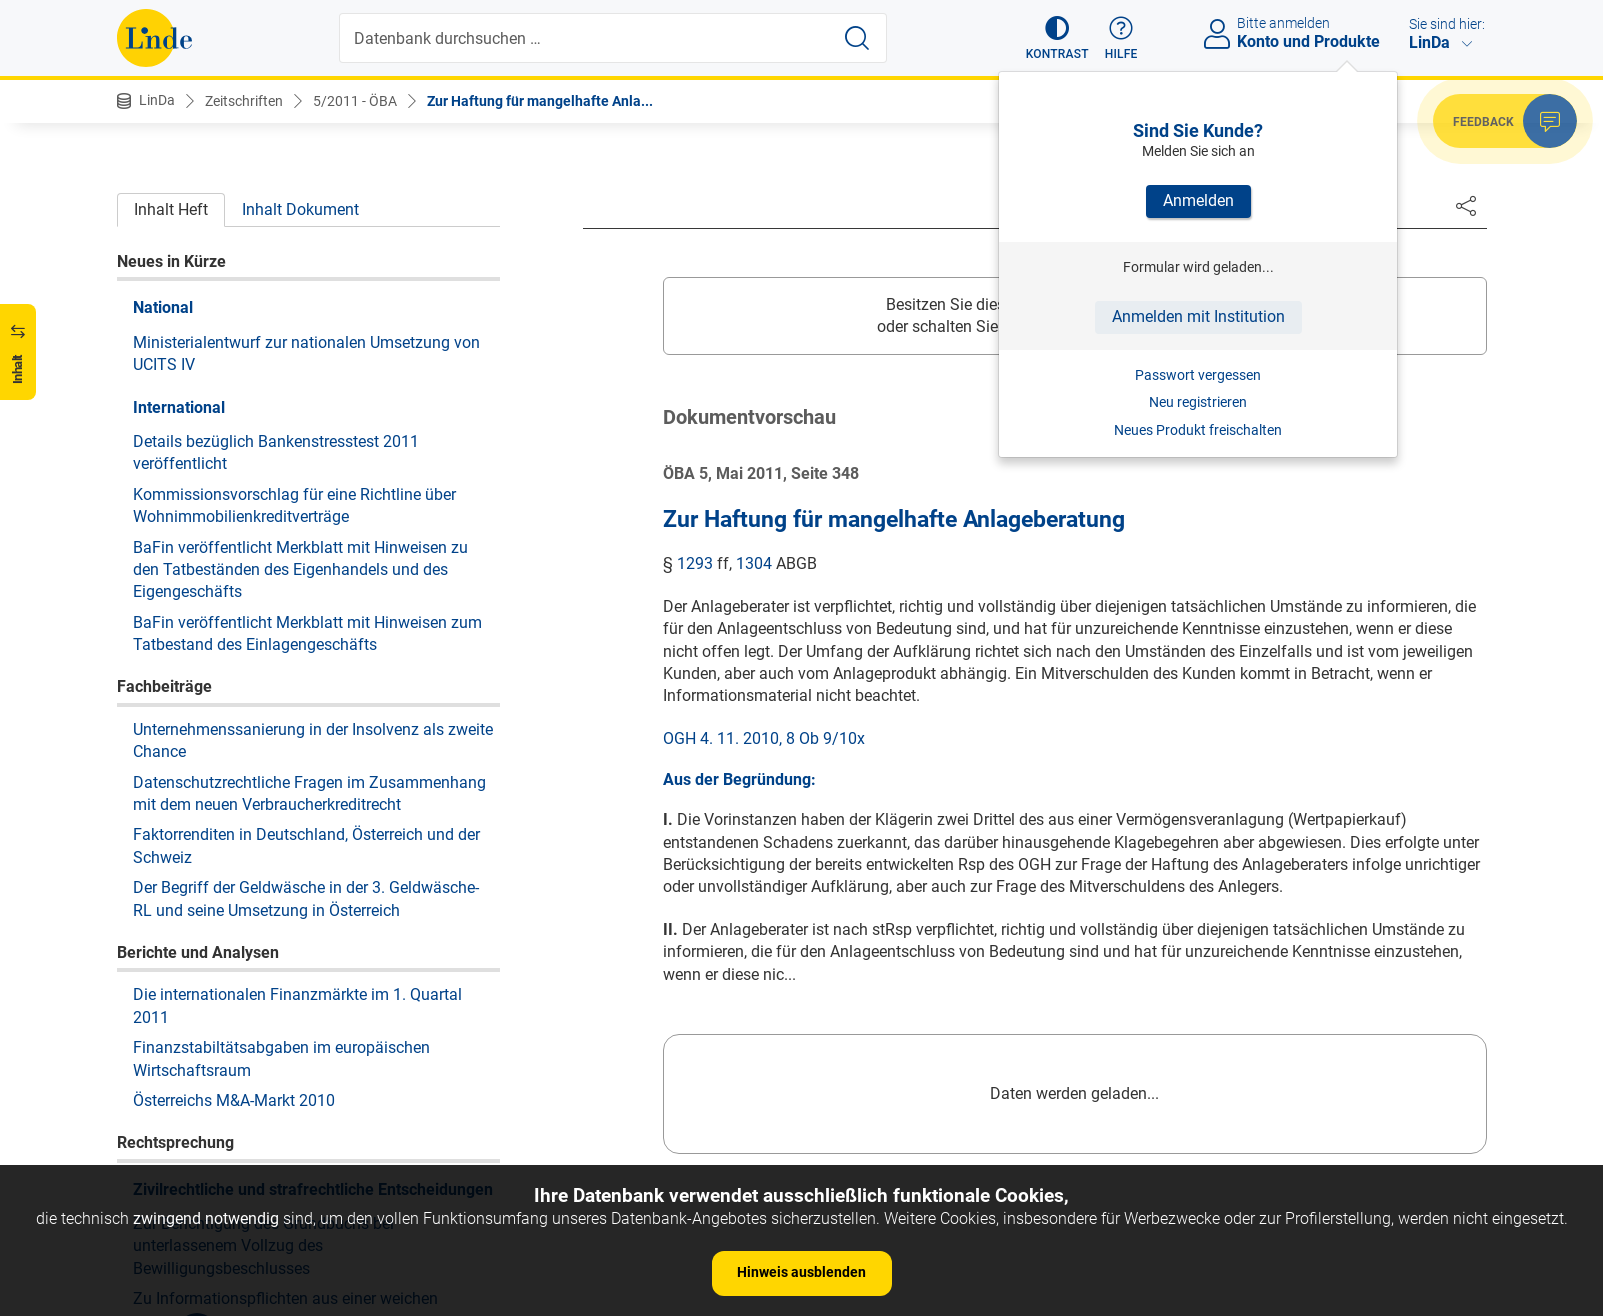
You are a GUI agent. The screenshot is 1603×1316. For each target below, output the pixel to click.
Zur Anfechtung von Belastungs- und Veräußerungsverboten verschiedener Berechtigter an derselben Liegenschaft (307, 900)
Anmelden (1198, 200)
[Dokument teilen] (1466, 205)
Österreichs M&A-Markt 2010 (234, 520)
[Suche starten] (857, 38)
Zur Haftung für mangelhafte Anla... (540, 101)
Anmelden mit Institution (1198, 316)
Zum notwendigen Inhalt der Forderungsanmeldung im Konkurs (314, 963)
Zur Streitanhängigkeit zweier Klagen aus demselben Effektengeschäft (277, 835)
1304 (754, 563)
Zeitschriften (244, 101)
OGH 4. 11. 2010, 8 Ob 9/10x (764, 738)
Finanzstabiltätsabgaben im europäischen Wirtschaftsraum (281, 478)
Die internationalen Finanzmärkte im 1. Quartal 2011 (297, 425)
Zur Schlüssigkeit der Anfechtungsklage (273, 1035)
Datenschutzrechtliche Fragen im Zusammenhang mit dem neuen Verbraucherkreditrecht (309, 213)
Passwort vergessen (1198, 375)
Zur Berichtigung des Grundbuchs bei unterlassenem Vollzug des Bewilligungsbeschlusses (263, 666)
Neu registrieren (1198, 402)
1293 (695, 563)
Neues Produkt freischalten (1198, 430)
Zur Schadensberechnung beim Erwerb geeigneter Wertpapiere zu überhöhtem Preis (307, 782)
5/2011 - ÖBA (355, 101)
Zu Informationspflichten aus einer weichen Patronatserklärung (285, 729)
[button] (1057, 38)
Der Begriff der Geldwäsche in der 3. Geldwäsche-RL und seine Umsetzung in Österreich (306, 318)
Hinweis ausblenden (801, 1272)
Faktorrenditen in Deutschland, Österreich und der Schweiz (306, 265)
